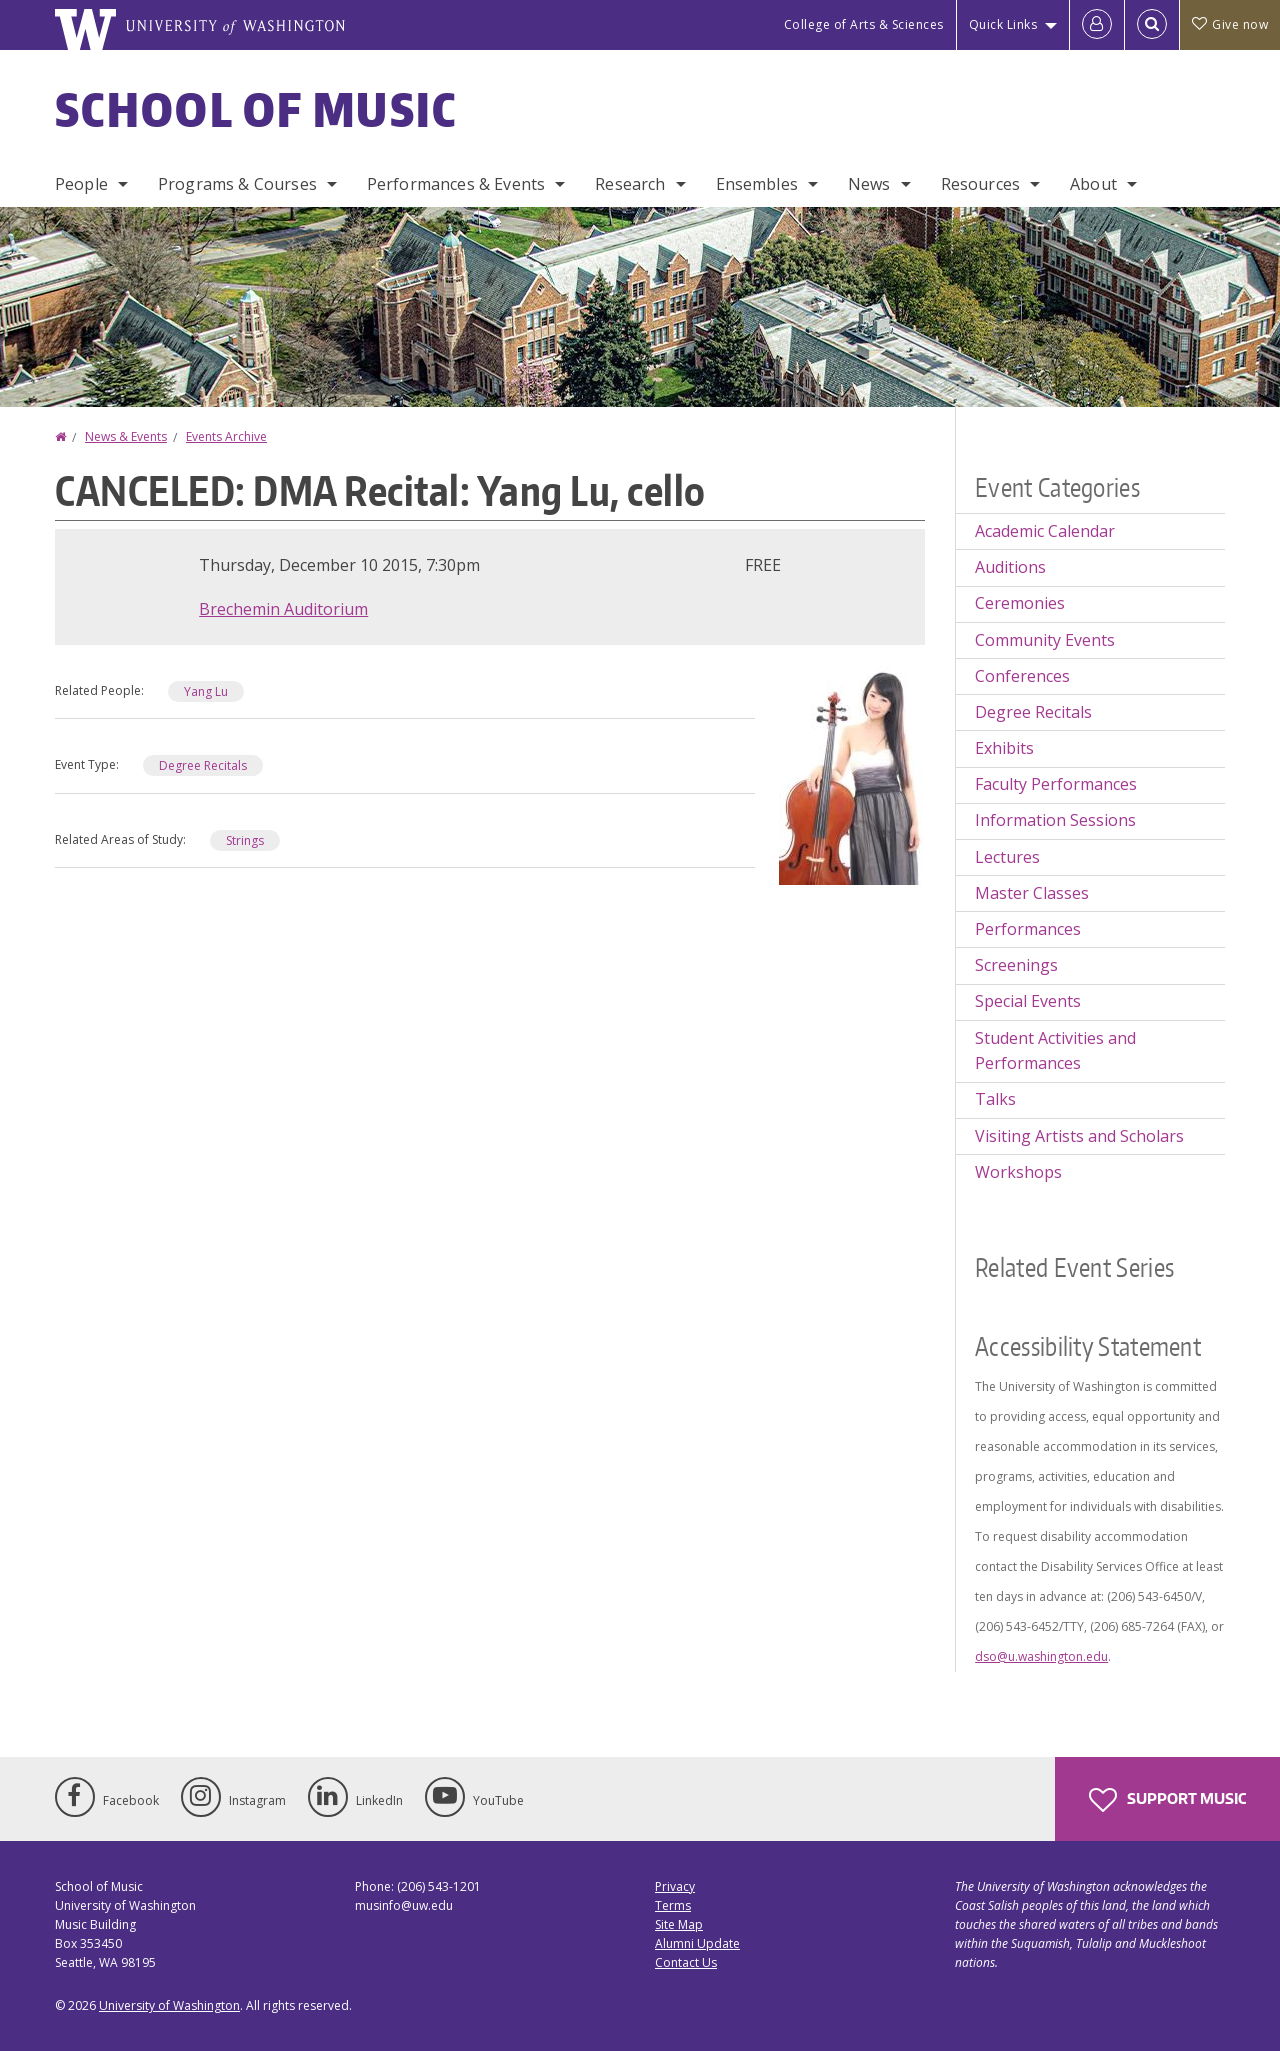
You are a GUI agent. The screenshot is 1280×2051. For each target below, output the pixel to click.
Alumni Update (697, 1943)
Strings (245, 840)
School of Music (256, 109)
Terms (673, 1905)
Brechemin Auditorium (283, 609)
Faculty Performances (1056, 784)
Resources (980, 184)
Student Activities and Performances (1055, 1051)
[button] (852, 773)
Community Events (1045, 640)
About (1093, 184)
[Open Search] (1152, 25)
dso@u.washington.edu (1041, 1656)
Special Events (1028, 1001)
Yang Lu (206, 691)
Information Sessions (1055, 820)
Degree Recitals (203, 765)
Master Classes (1032, 893)
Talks (995, 1099)
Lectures (1007, 857)
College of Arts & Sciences (864, 24)
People (81, 184)
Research (630, 184)
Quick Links (1003, 24)
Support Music (1167, 1800)
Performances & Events (456, 184)
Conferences (1022, 676)
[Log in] (1097, 25)
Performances (1028, 929)
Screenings (1016, 965)
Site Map (679, 1924)
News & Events (126, 436)
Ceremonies (1020, 603)
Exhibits (1004, 748)
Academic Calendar (1045, 531)
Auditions (1010, 567)
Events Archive (226, 436)
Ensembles (757, 184)
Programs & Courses (237, 184)
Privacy (675, 1886)
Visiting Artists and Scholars (1079, 1136)
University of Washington (169, 2005)
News (869, 184)
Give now (1230, 24)
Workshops (1018, 1172)
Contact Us (686, 1962)
